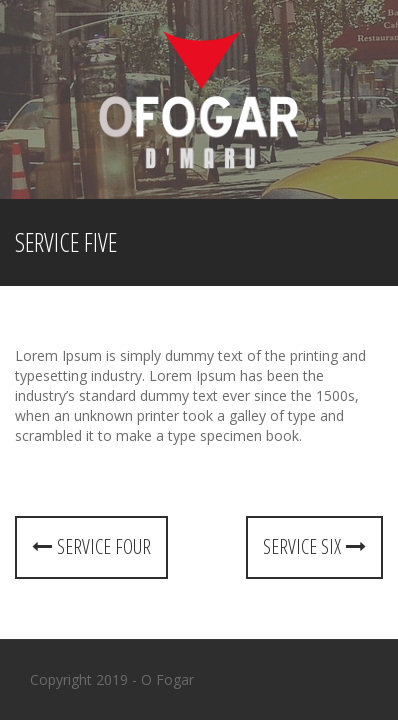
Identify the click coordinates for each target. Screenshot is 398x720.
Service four (91, 546)
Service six (314, 546)
